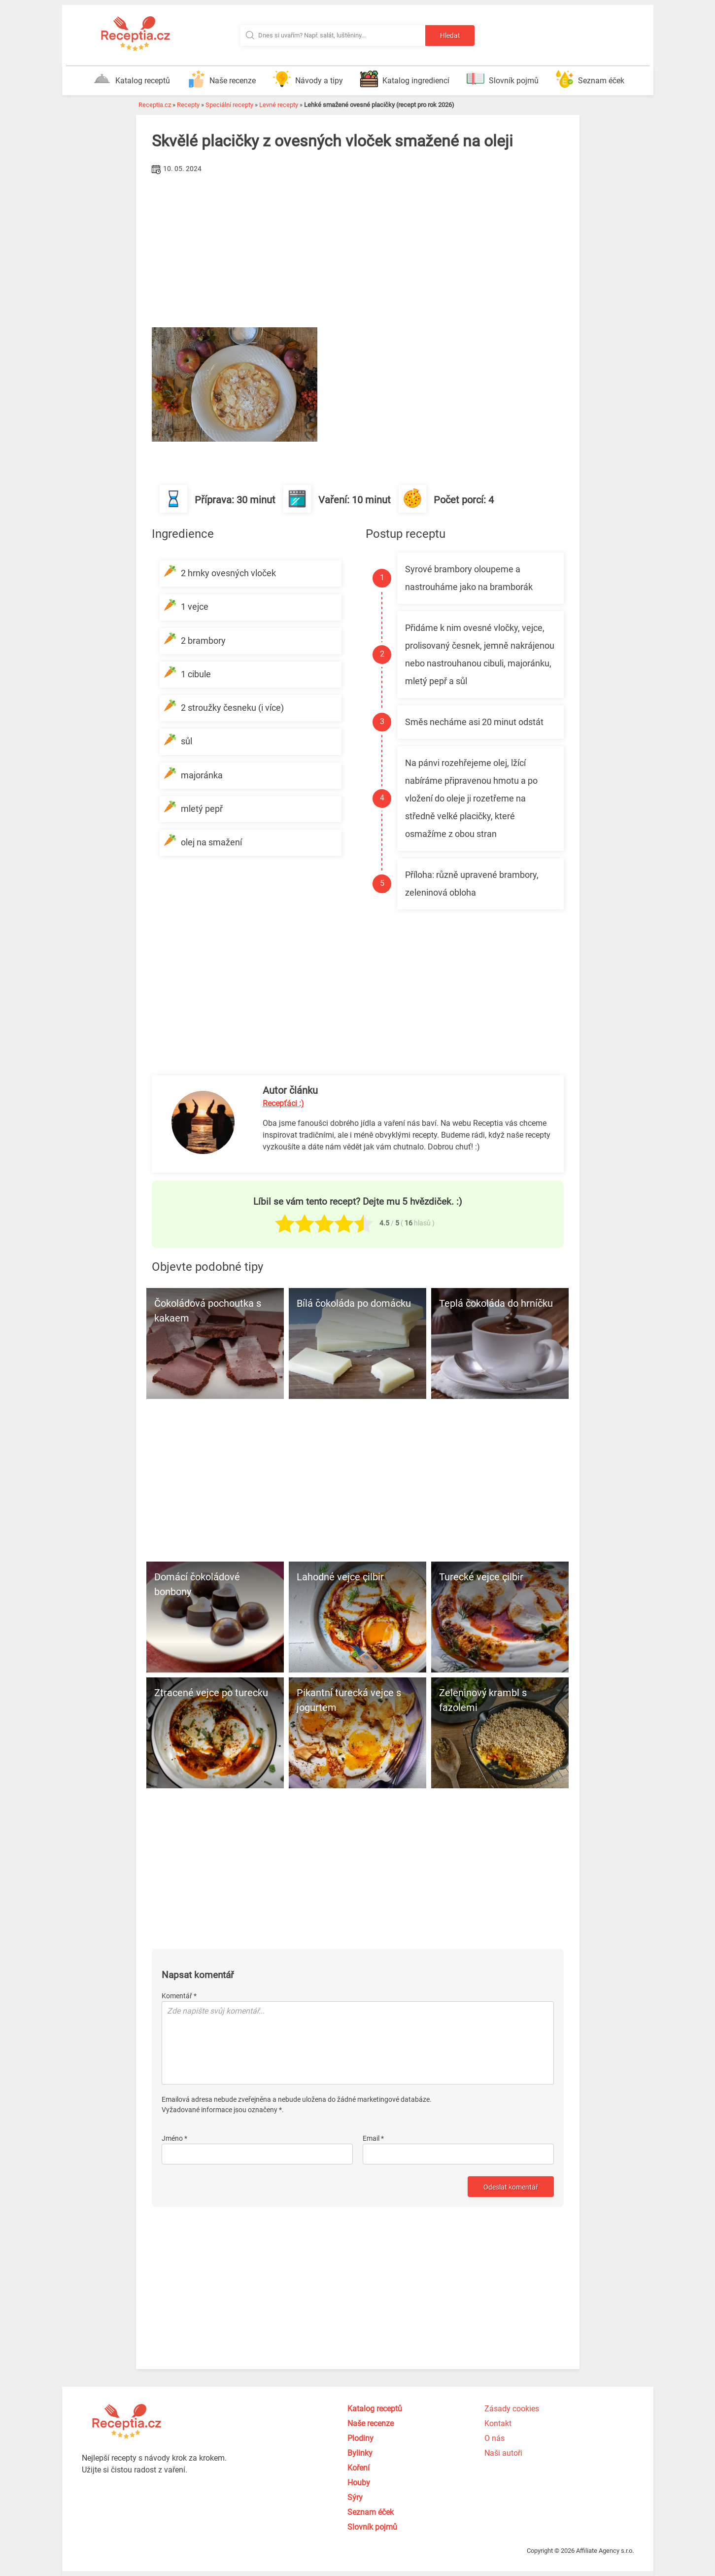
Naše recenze (221, 79)
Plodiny (360, 2438)
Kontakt (497, 2423)
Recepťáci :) (283, 1103)
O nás (494, 2438)
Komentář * (179, 1996)
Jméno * (174, 2138)
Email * (373, 2138)
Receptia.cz (154, 104)
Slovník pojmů (503, 79)
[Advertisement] (358, 251)
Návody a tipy (308, 79)
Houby (358, 2482)
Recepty (188, 104)
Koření (358, 2467)
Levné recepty (278, 104)
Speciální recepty (229, 104)
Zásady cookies (511, 2408)
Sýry (355, 2497)
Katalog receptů (131, 79)
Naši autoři (503, 2453)
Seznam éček (590, 79)
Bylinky (360, 2453)
